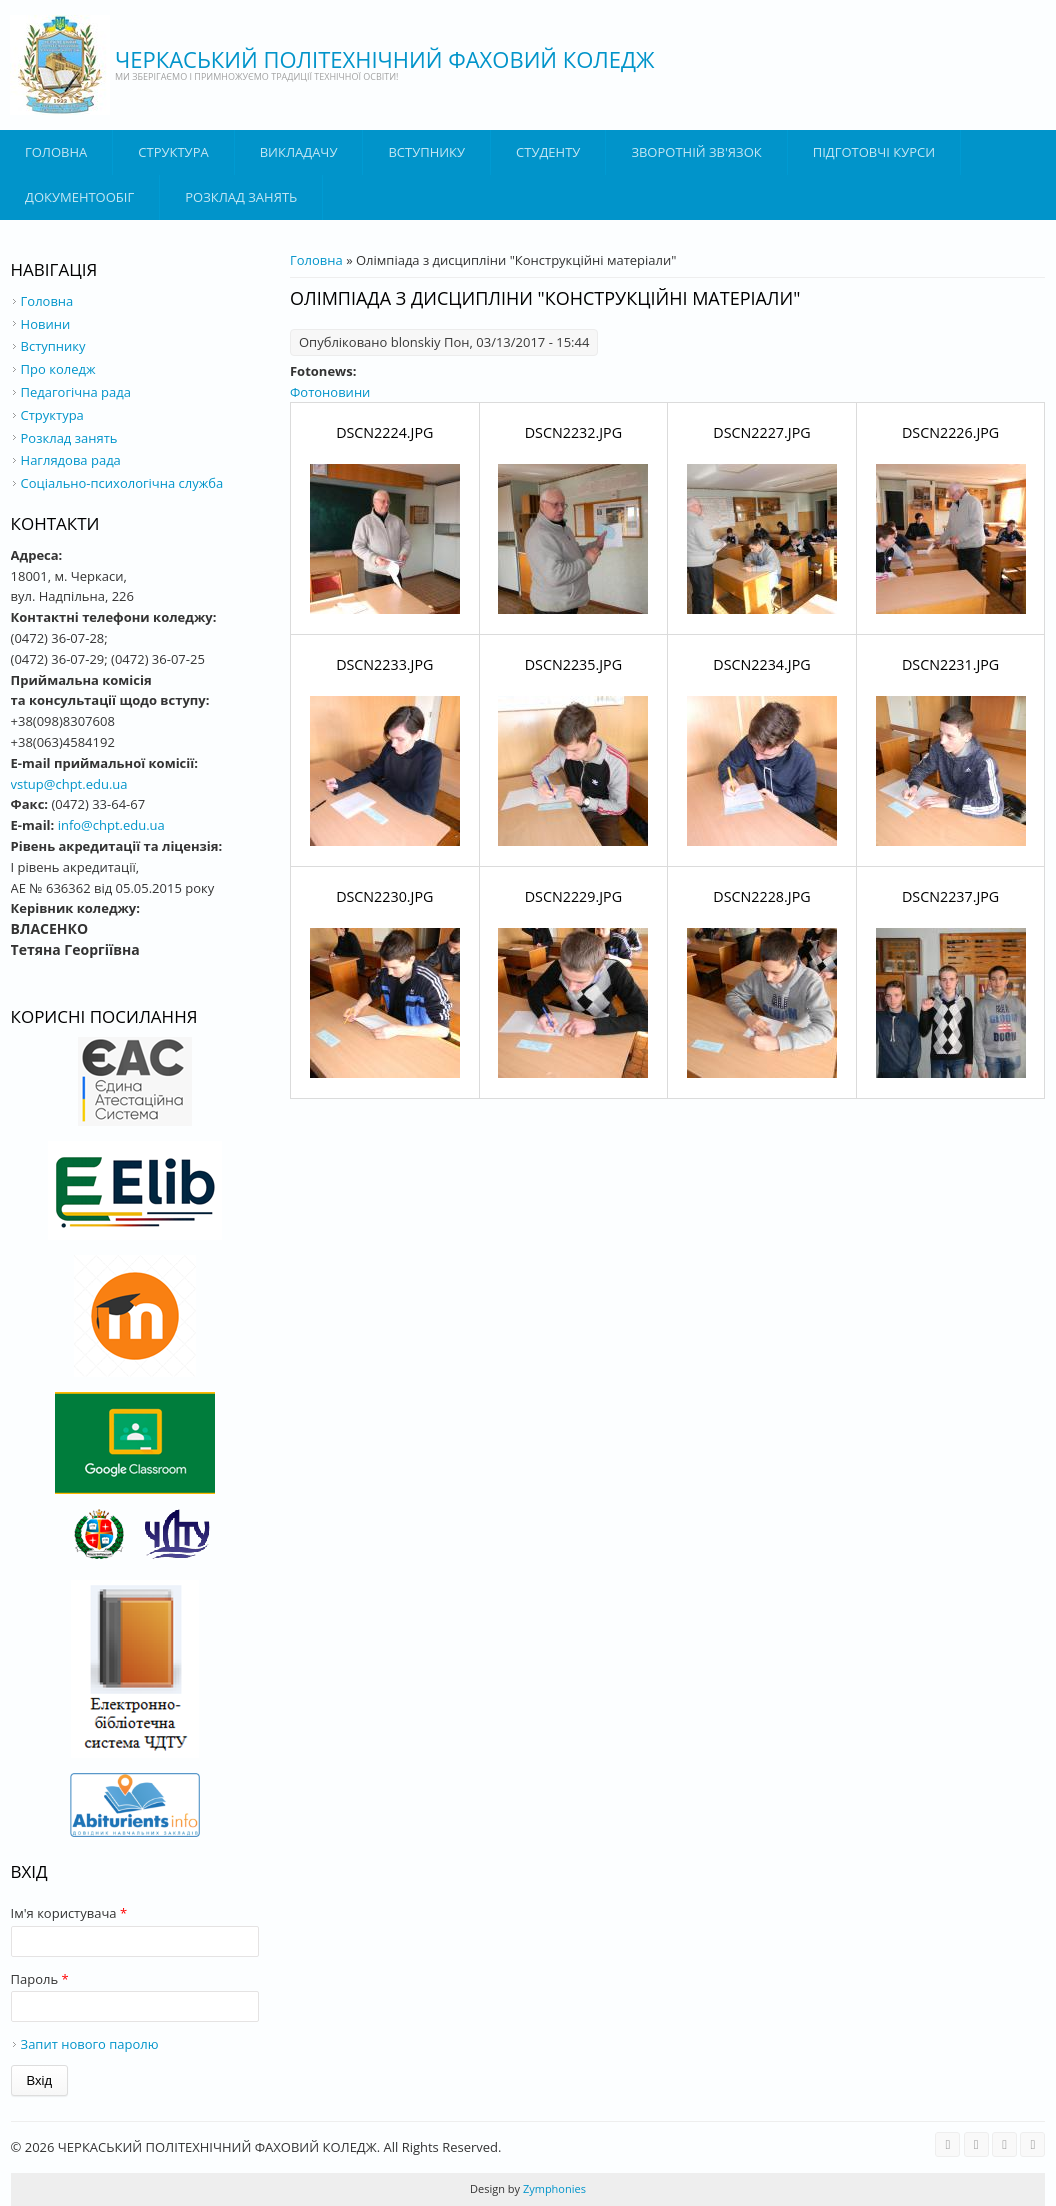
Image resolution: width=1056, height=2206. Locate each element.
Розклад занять (241, 197)
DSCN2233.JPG (384, 664)
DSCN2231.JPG (950, 664)
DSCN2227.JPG (761, 432)
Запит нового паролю (90, 2044)
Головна (56, 152)
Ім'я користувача (69, 1913)
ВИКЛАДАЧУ (299, 152)
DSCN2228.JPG (761, 896)
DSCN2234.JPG (761, 664)
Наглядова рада (71, 460)
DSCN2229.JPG (573, 896)
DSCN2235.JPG (573, 664)
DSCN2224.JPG (384, 432)
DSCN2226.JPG (950, 432)
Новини (46, 324)
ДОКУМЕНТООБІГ (79, 197)
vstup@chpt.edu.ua (69, 784)
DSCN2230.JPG (384, 896)
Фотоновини (330, 392)
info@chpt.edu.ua (111, 825)
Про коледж (58, 369)
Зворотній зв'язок (696, 152)
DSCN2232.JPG (573, 432)
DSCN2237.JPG (950, 896)
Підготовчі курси (874, 152)
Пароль (40, 1979)
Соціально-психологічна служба (122, 483)
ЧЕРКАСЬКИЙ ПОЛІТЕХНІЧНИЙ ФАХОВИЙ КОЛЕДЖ (385, 59)
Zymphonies (553, 2188)
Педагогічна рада (76, 392)
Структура (173, 152)
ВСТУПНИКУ (426, 152)
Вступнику (53, 346)
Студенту (548, 152)
